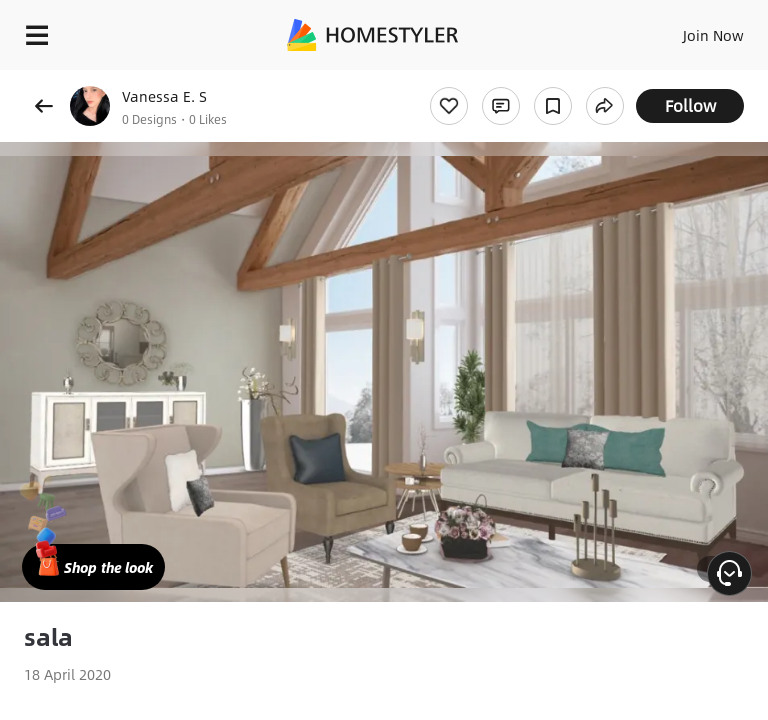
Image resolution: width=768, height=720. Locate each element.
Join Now (713, 35)
